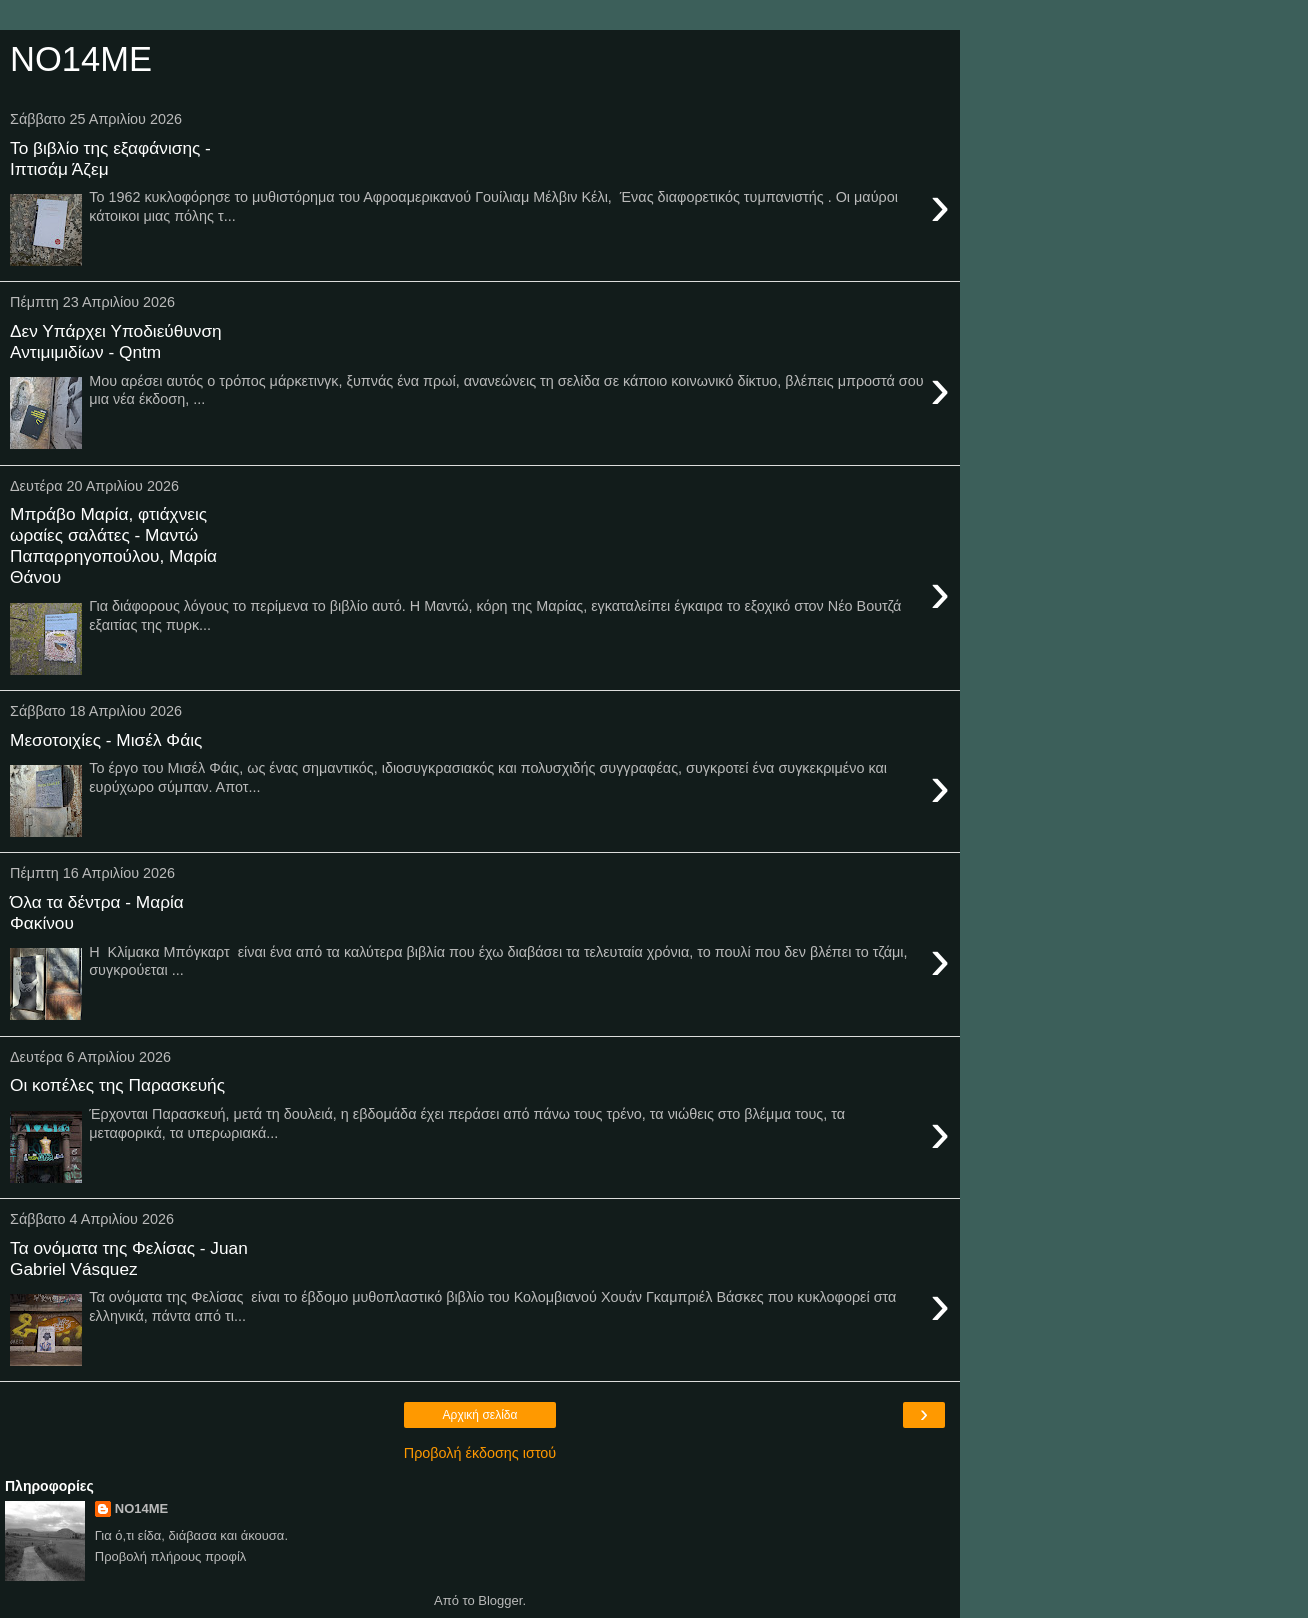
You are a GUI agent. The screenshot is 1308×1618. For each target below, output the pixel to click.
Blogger (500, 1600)
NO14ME (141, 1508)
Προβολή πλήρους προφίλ (171, 1556)
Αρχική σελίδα (480, 1415)
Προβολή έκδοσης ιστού (480, 1453)
